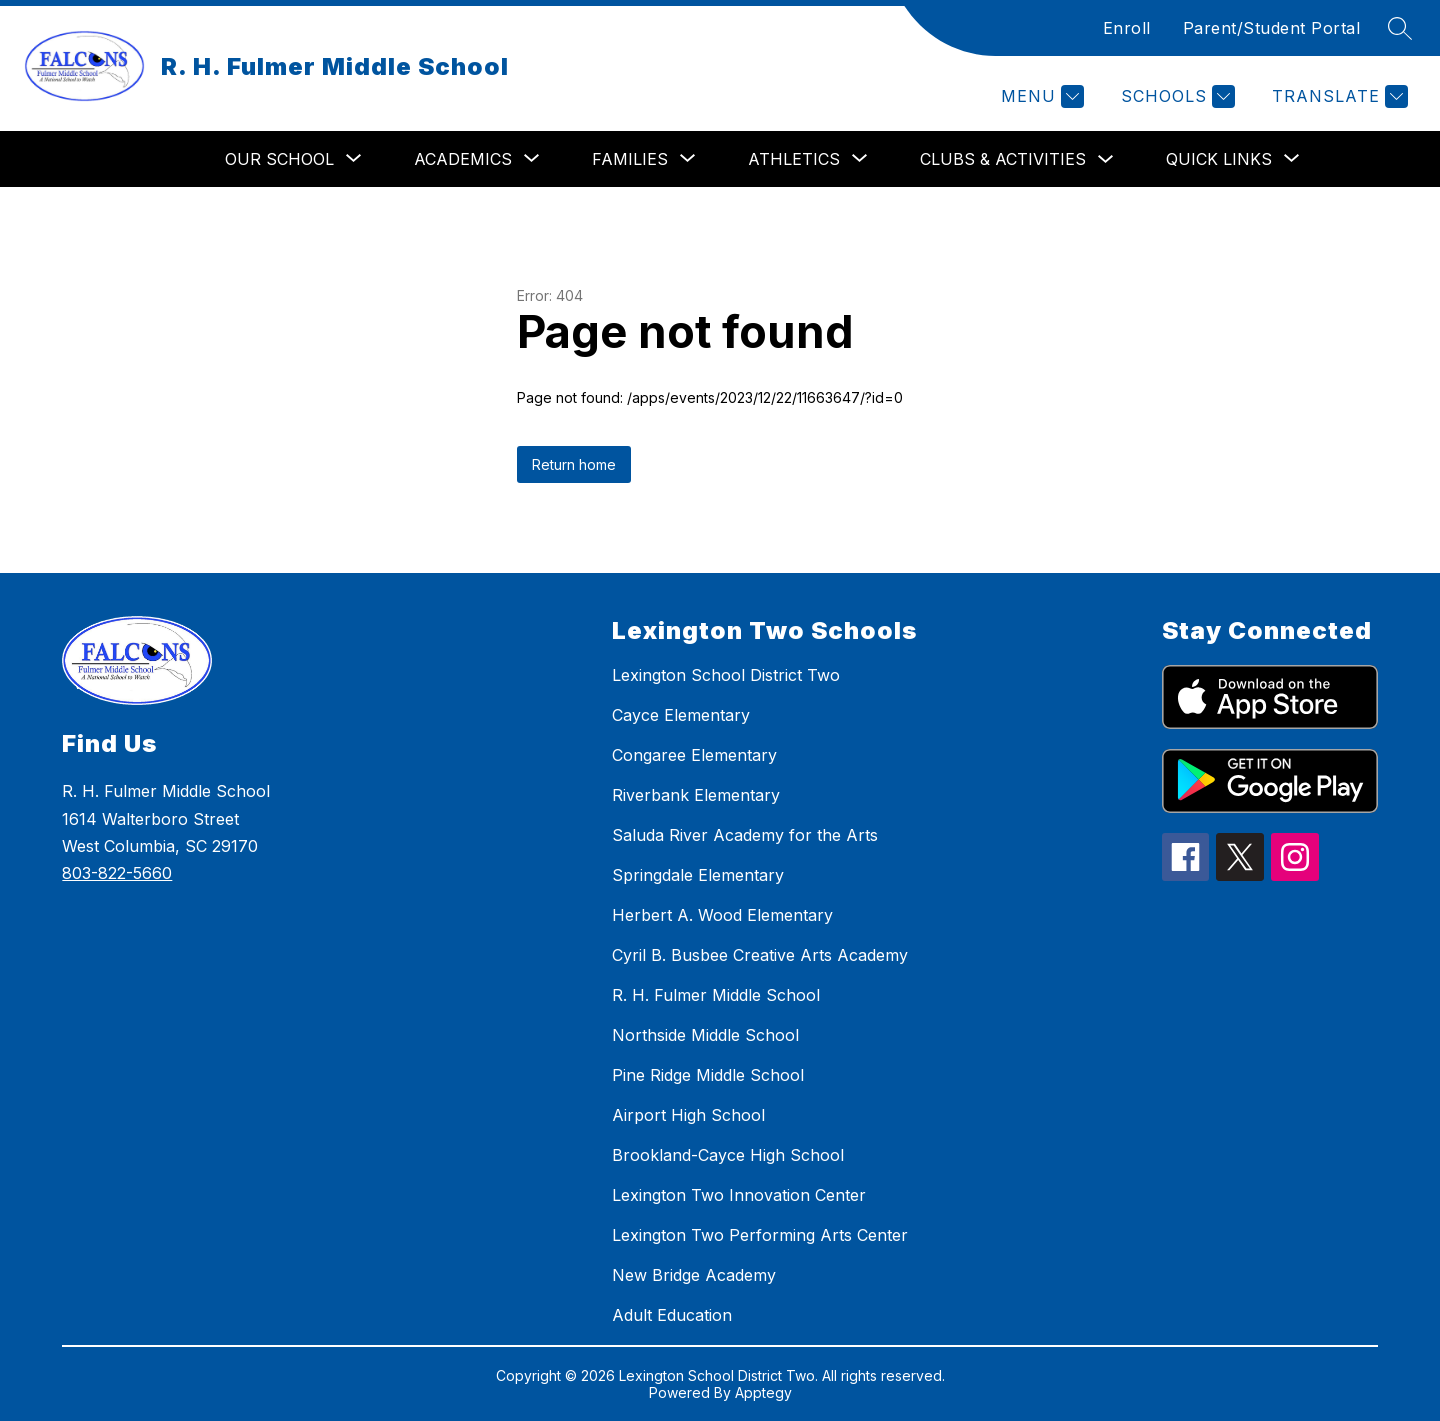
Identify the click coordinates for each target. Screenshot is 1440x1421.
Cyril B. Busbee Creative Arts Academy (760, 955)
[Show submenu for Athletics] (794, 159)
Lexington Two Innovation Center (739, 1195)
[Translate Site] (1337, 96)
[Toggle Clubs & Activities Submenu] (1106, 159)
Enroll (1127, 28)
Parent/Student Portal (1272, 28)
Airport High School (688, 1115)
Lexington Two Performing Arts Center (760, 1235)
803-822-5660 (117, 873)
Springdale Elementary (698, 875)
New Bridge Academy (694, 1275)
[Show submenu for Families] (630, 159)
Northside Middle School (705, 1035)
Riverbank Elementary (696, 795)
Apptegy (763, 1392)
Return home (574, 464)
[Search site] (1400, 28)
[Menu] (1040, 96)
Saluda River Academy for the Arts (745, 835)
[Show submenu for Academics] (463, 159)
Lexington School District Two (726, 675)
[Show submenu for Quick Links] (1219, 159)
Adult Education (672, 1315)
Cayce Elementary (681, 715)
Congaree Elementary (694, 755)
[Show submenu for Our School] (279, 159)
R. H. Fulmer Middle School (716, 995)
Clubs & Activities (1003, 159)
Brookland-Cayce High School (728, 1155)
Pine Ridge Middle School (708, 1075)
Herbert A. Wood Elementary (722, 915)
